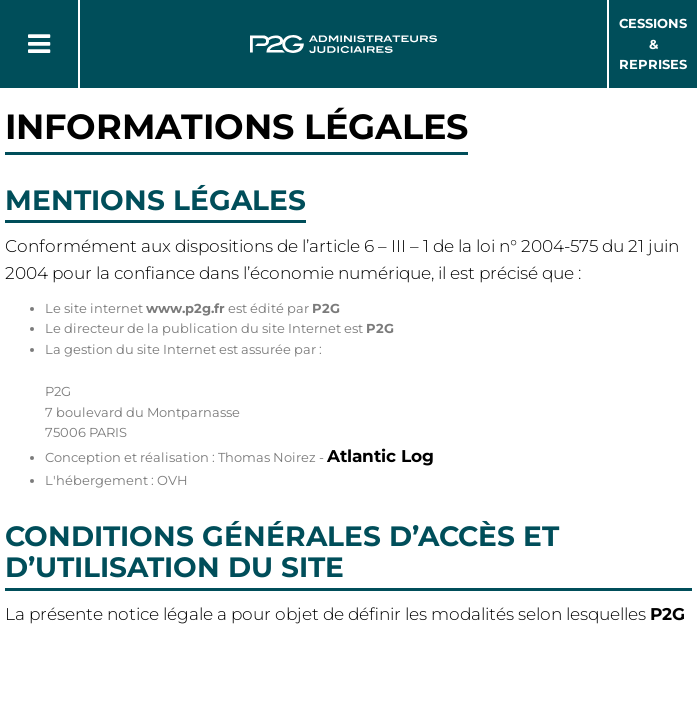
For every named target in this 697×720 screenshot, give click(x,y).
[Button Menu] (39, 44)
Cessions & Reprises (653, 44)
